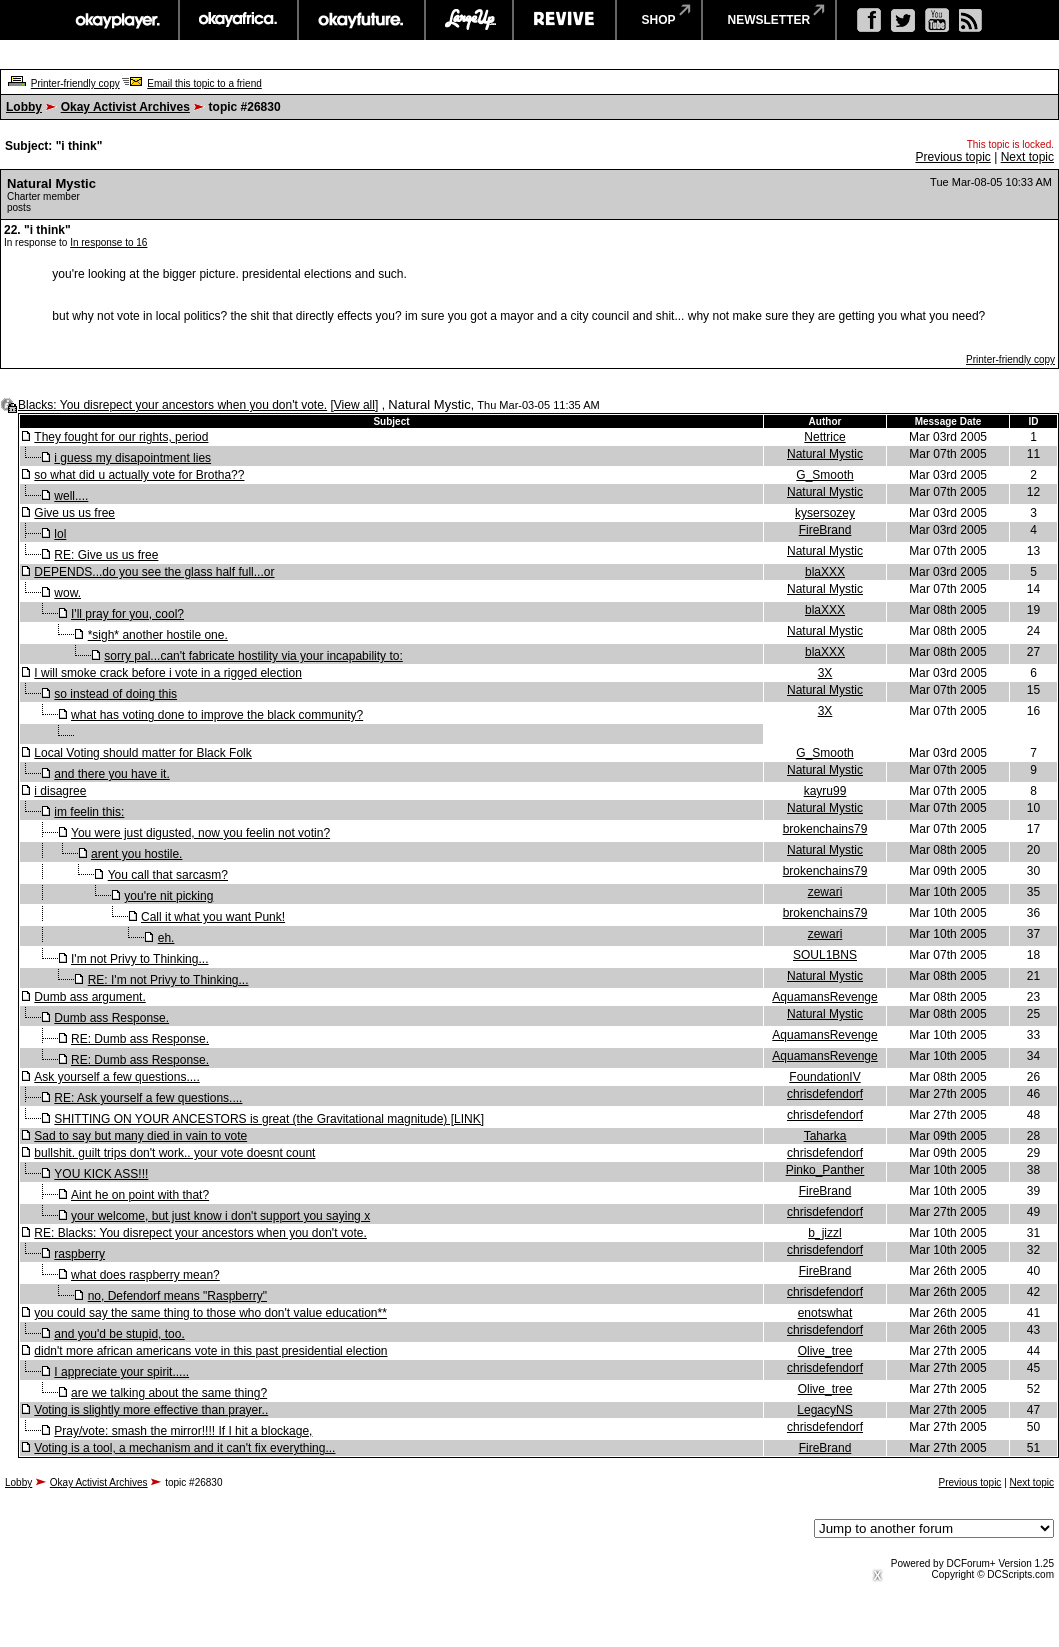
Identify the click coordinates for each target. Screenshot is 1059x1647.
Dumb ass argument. (89, 997)
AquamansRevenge (824, 997)
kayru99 (825, 791)
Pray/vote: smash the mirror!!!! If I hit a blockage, (183, 1431)
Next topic (1027, 157)
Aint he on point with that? (140, 1195)
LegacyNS (824, 1410)
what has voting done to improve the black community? (217, 715)
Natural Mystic (825, 454)
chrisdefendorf (825, 1094)
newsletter (769, 20)
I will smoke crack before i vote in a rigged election (167, 673)
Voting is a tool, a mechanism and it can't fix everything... (184, 1448)
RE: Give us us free (106, 555)
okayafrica (238, 20)
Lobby (24, 107)
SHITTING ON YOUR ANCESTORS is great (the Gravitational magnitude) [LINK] (269, 1119)
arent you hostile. (136, 854)
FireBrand (825, 530)
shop (659, 20)
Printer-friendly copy (75, 83)
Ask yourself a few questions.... (116, 1077)
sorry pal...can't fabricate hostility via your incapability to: (253, 656)
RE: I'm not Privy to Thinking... (168, 980)
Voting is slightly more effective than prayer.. (151, 1410)
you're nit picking (168, 896)
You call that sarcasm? (168, 875)
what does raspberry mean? (145, 1275)
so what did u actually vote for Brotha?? (139, 475)
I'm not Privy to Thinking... (139, 959)
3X (825, 673)
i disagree (60, 791)
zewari (825, 892)
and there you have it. (111, 774)
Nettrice (824, 437)
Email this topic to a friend (204, 83)
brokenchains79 (825, 829)
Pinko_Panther (825, 1170)
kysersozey (825, 513)
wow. (67, 593)
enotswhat (825, 1313)
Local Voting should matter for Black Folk (142, 753)
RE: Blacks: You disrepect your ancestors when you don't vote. (200, 1233)
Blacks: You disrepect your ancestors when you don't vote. (172, 405)
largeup (469, 20)
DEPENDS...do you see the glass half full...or (154, 572)
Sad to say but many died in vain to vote (140, 1136)
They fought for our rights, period (121, 437)
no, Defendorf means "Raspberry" (177, 1296)
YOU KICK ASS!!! (101, 1174)
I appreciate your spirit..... (121, 1372)
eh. (166, 938)
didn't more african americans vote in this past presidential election (210, 1351)
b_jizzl (824, 1233)
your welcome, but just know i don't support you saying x (220, 1216)
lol (60, 534)
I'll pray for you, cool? (127, 614)
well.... (71, 496)
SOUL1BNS (825, 955)
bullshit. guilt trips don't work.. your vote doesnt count (174, 1153)
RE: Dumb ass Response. (140, 1039)
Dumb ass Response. (111, 1018)
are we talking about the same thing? (169, 1393)
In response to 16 (108, 242)
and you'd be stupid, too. (119, 1334)
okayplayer (116, 20)
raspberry (79, 1254)
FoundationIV (824, 1077)
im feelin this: (89, 812)
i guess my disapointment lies (132, 458)
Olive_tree (825, 1351)
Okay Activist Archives (125, 107)
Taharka (825, 1136)
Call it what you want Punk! (213, 917)
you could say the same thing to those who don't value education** (210, 1313)
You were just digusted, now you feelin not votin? (200, 833)
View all (354, 405)
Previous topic (952, 157)
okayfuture (361, 20)
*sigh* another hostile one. (158, 635)
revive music (564, 20)
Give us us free (74, 513)
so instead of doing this (115, 694)
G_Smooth (824, 475)
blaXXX (825, 572)
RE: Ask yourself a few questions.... (148, 1098)
